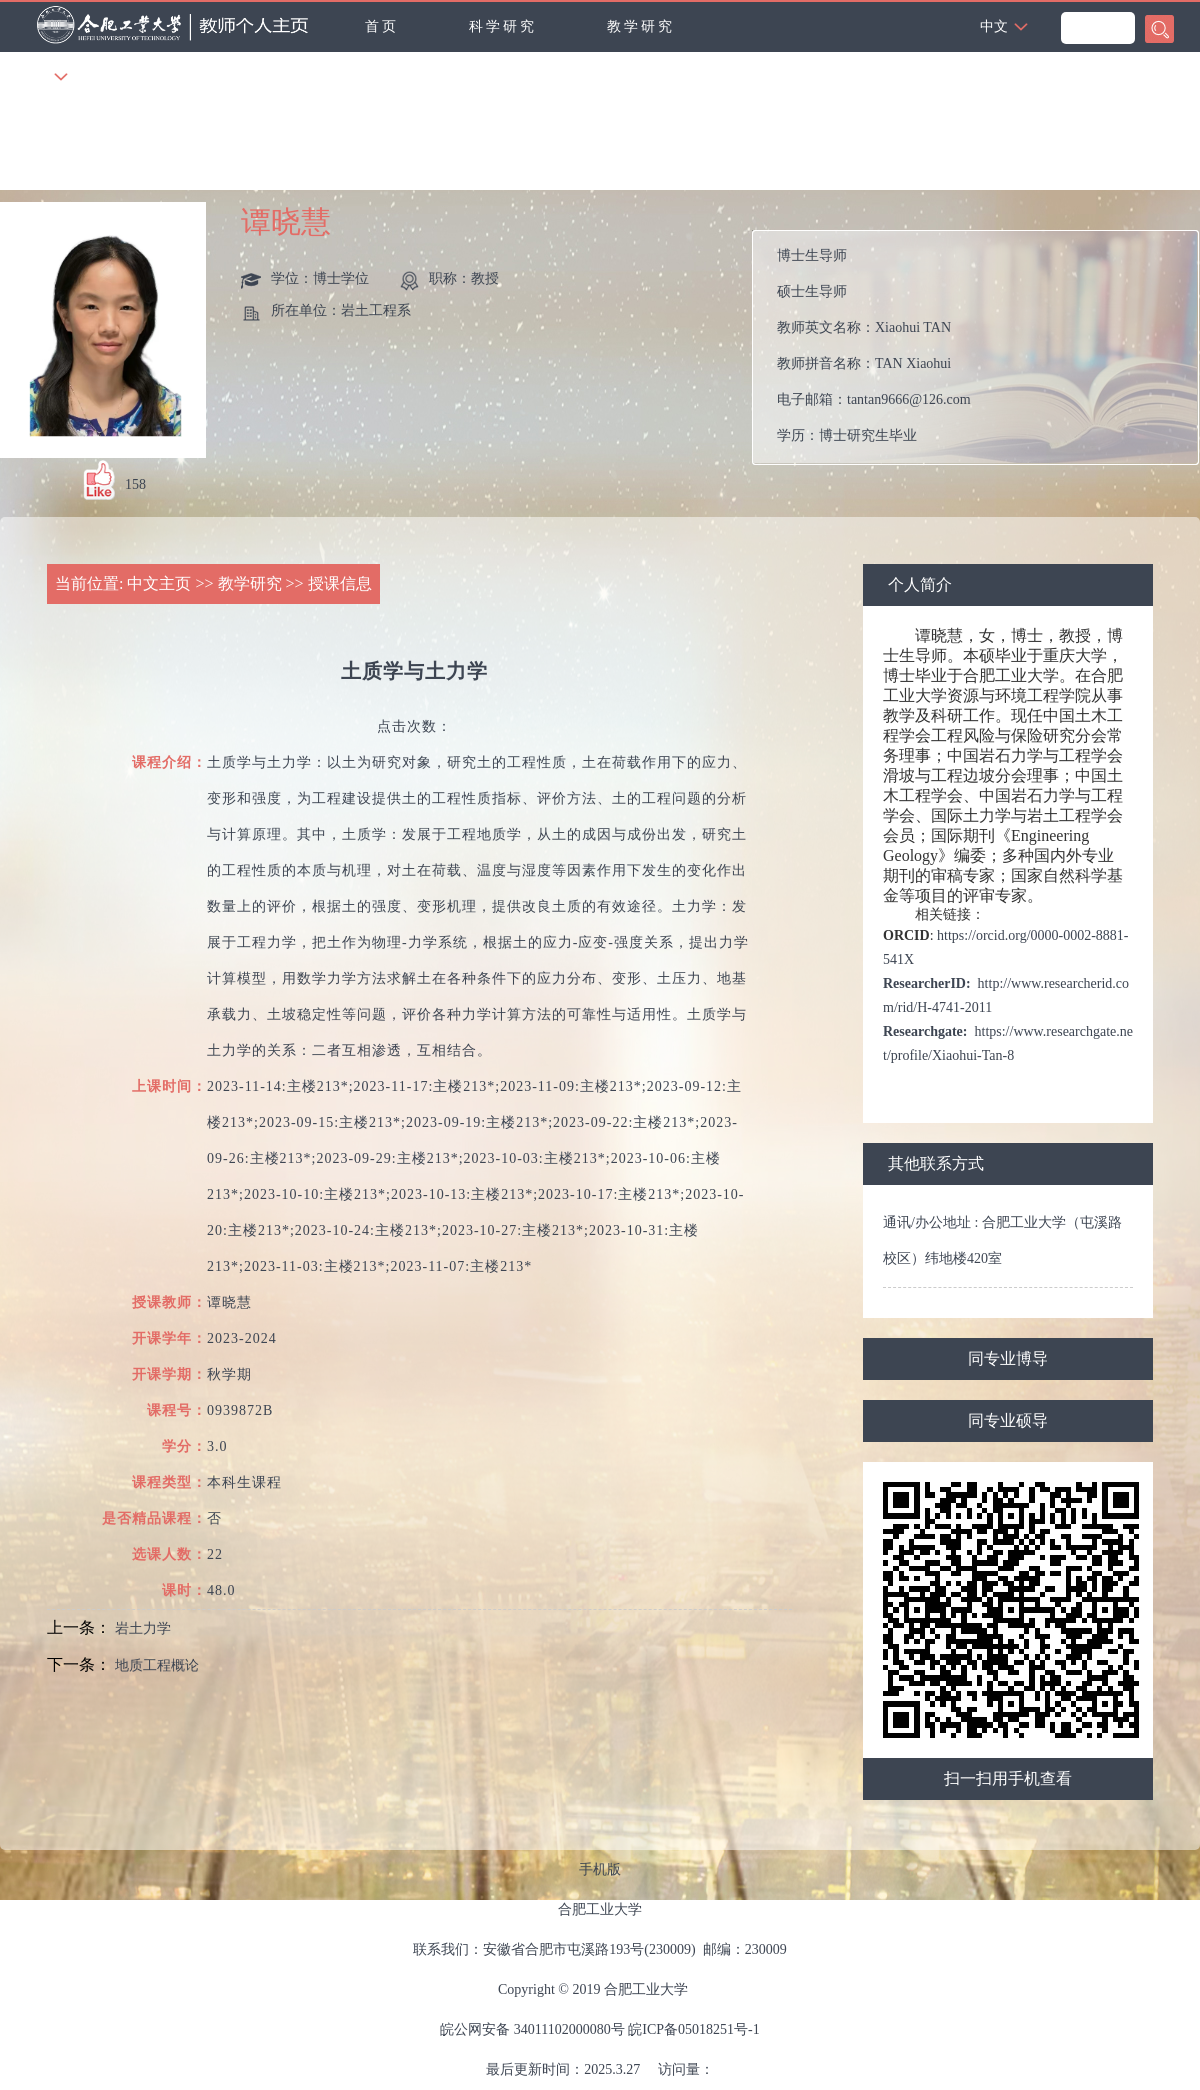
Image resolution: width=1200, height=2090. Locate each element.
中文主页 (159, 583)
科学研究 (503, 26)
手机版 (600, 1869)
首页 (382, 26)
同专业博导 (1008, 1358)
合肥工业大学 (600, 1909)
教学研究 (641, 26)
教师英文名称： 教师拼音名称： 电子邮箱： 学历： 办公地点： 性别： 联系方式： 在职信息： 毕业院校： (983, 347)
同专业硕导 (1008, 1420)
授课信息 (340, 583)
